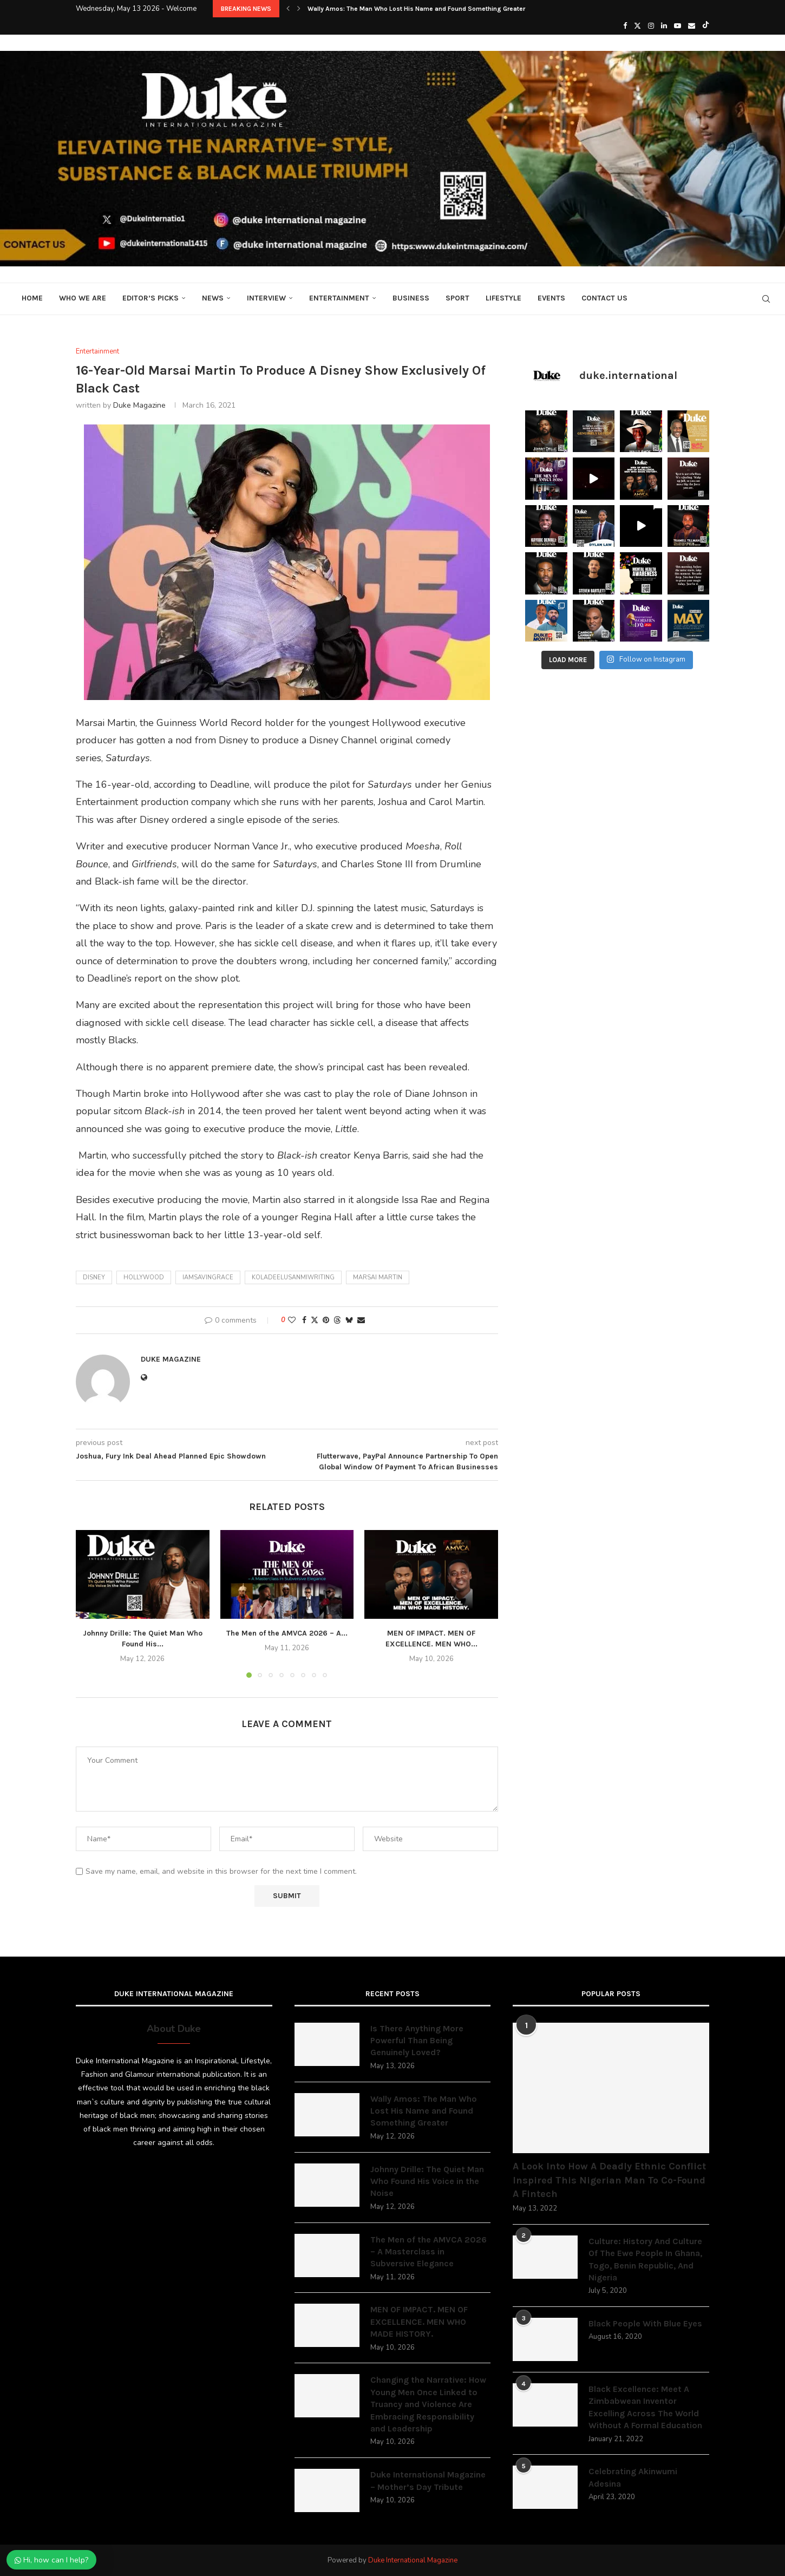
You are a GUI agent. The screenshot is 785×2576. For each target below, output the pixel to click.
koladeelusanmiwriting (293, 1277)
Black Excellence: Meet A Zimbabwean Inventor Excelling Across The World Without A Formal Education (645, 2407)
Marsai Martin (377, 1277)
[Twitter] (637, 26)
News (213, 298)
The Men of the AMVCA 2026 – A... (287, 1633)
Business (410, 298)
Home (32, 298)
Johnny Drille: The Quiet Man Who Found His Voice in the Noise (427, 2181)
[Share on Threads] (337, 1320)
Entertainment (339, 298)
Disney (94, 1277)
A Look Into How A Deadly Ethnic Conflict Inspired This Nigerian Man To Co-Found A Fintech (609, 2179)
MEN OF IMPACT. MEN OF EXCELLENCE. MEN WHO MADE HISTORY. (419, 2321)
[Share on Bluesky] (349, 1320)
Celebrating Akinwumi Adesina (632, 2477)
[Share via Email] (361, 1320)
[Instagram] (651, 26)
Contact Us (604, 298)
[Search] (766, 299)
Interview (266, 298)
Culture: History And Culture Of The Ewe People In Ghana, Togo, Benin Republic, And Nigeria (645, 2259)
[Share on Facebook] (304, 1320)
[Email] (691, 26)
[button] (288, 8)
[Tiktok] (705, 26)
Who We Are (82, 298)
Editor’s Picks (150, 298)
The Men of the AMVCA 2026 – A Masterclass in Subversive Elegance (428, 2251)
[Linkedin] (664, 26)
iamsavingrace (207, 1277)
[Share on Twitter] (314, 1320)
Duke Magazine (139, 405)
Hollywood (143, 1277)
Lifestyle (503, 298)
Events (551, 298)
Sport (457, 298)
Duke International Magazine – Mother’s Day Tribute (428, 2480)
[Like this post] (292, 1320)
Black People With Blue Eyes (645, 2323)
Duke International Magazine (412, 2560)
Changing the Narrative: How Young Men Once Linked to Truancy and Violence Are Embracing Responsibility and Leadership (428, 2404)
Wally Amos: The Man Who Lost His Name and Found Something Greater (416, 8)
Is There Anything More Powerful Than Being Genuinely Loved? (416, 2040)
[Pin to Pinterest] (326, 1320)
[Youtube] (677, 26)
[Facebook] (625, 26)
